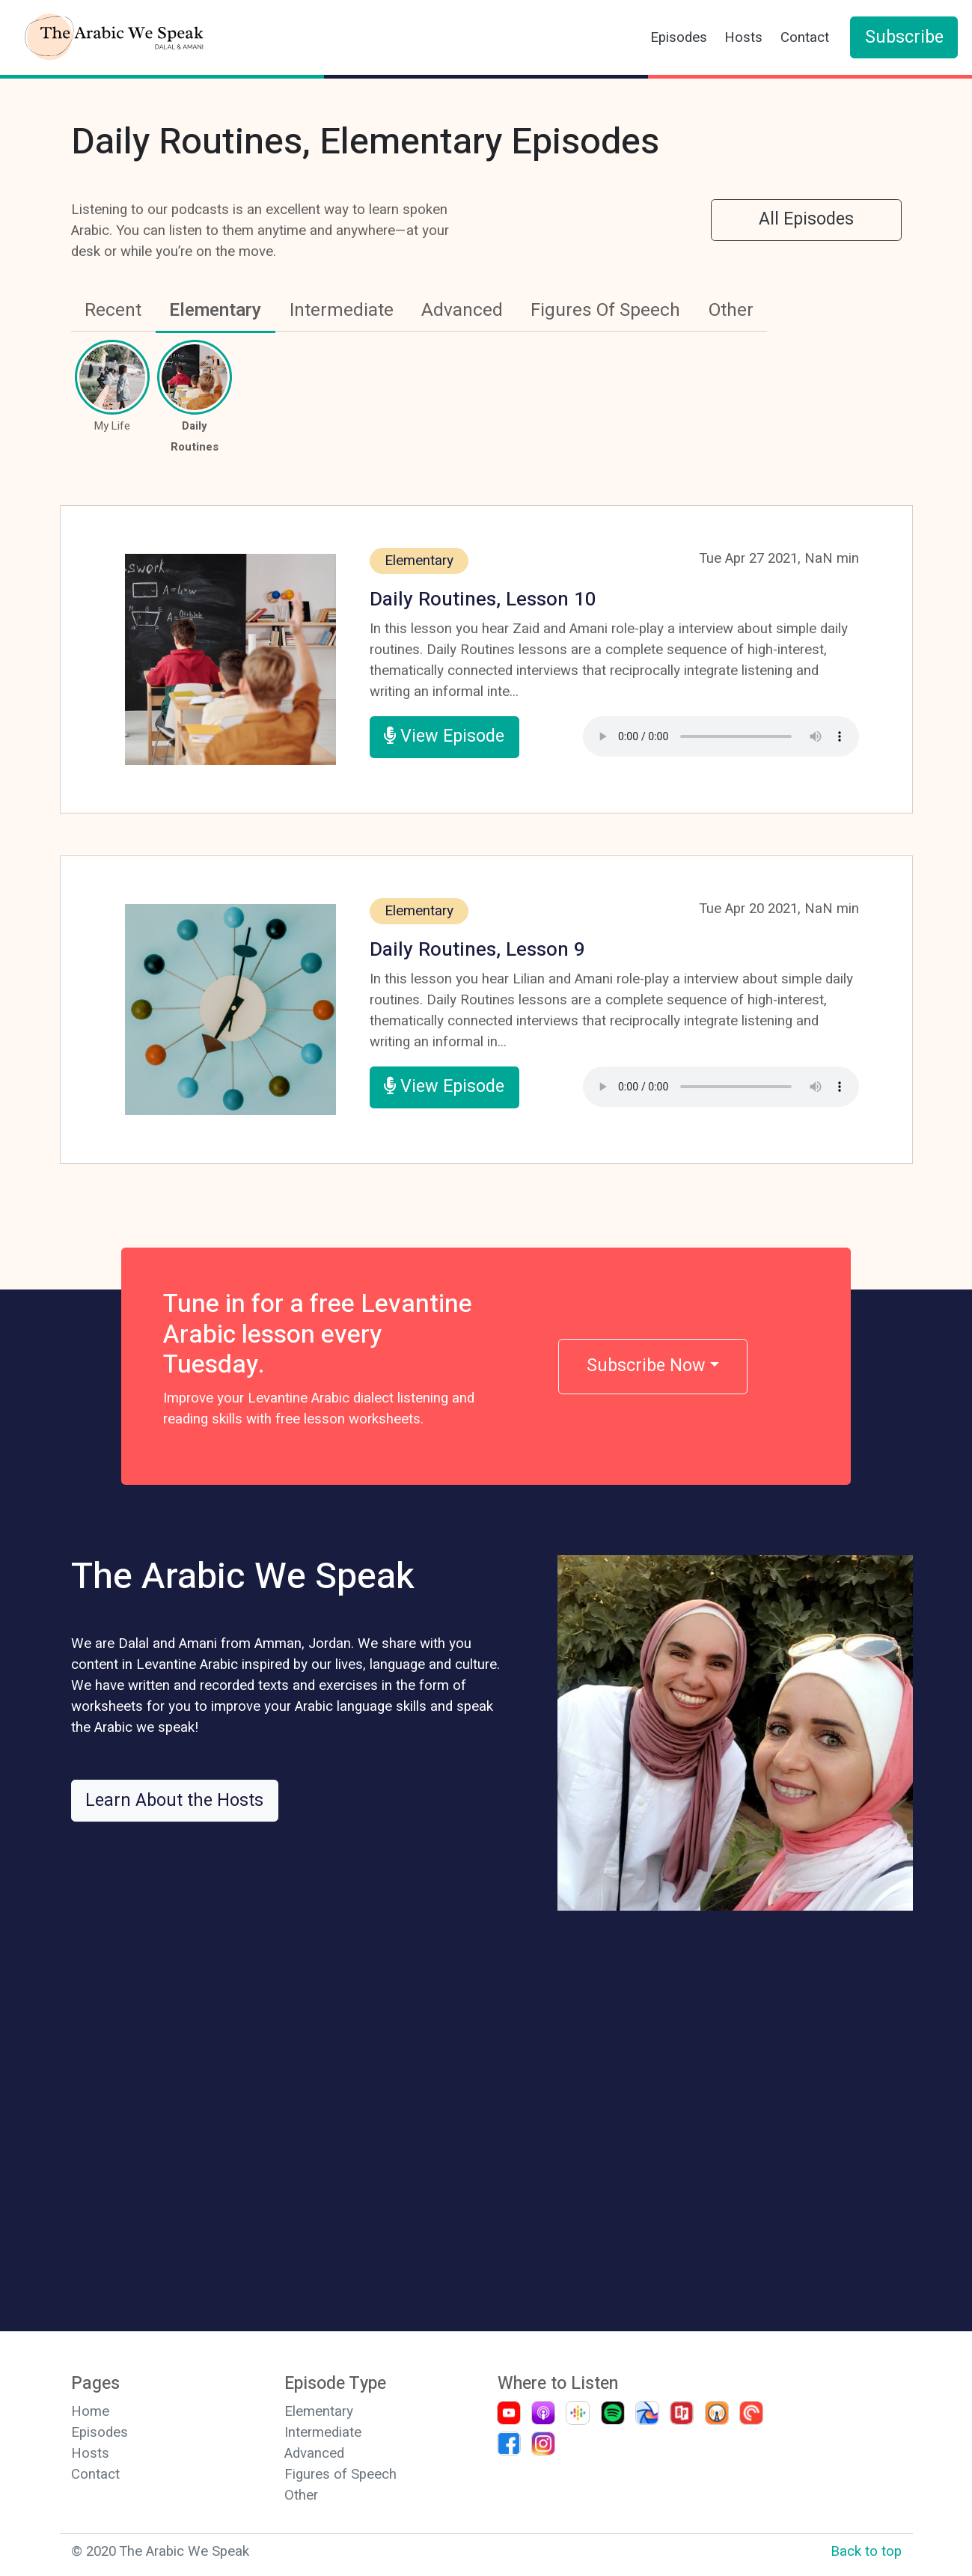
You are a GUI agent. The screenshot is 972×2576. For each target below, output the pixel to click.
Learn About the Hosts (174, 1800)
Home (90, 2411)
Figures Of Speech (605, 310)
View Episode (444, 736)
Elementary (215, 310)
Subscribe (904, 37)
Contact (804, 37)
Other (731, 310)
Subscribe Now (646, 1366)
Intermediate (342, 310)
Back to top (866, 2551)
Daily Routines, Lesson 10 (483, 599)
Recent (113, 310)
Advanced (462, 310)
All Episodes (806, 219)
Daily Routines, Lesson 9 (477, 950)
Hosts (743, 37)
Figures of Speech (340, 2474)
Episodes (678, 37)
